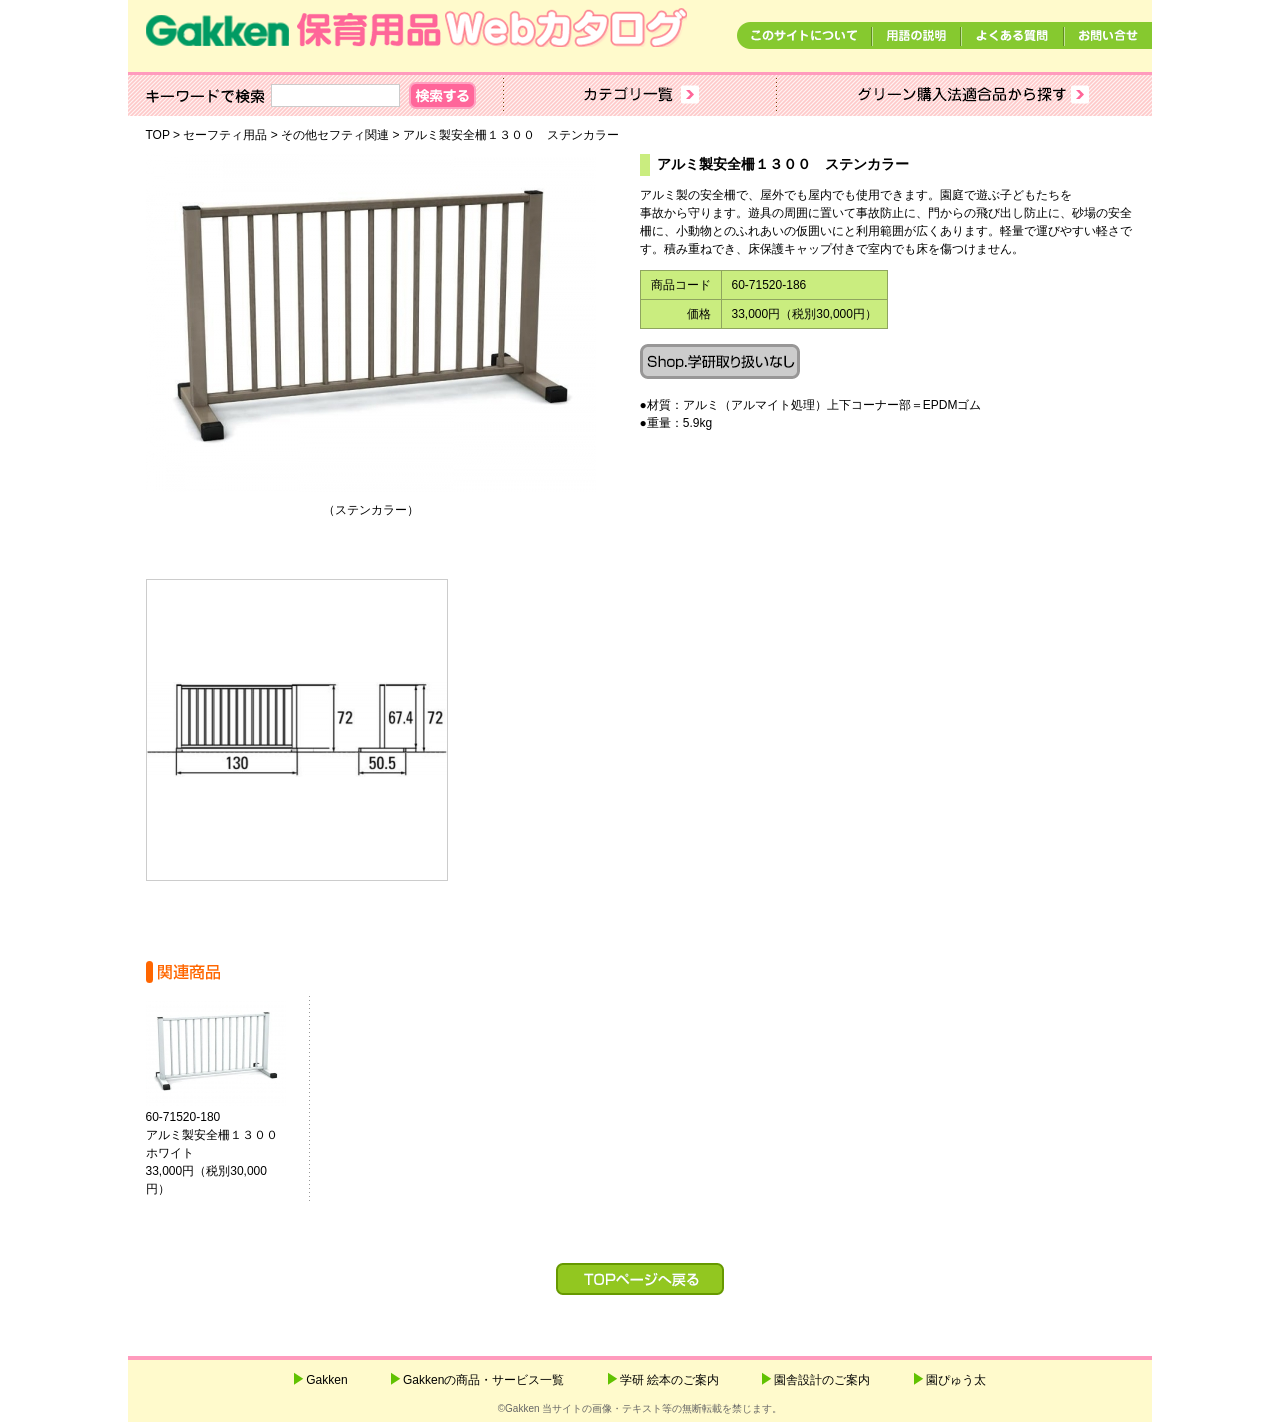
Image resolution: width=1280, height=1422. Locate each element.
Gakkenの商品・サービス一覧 (483, 1380)
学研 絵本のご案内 (669, 1380)
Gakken (326, 1380)
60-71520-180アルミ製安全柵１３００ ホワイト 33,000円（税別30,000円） (218, 1153)
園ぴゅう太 (956, 1380)
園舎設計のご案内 (822, 1380)
